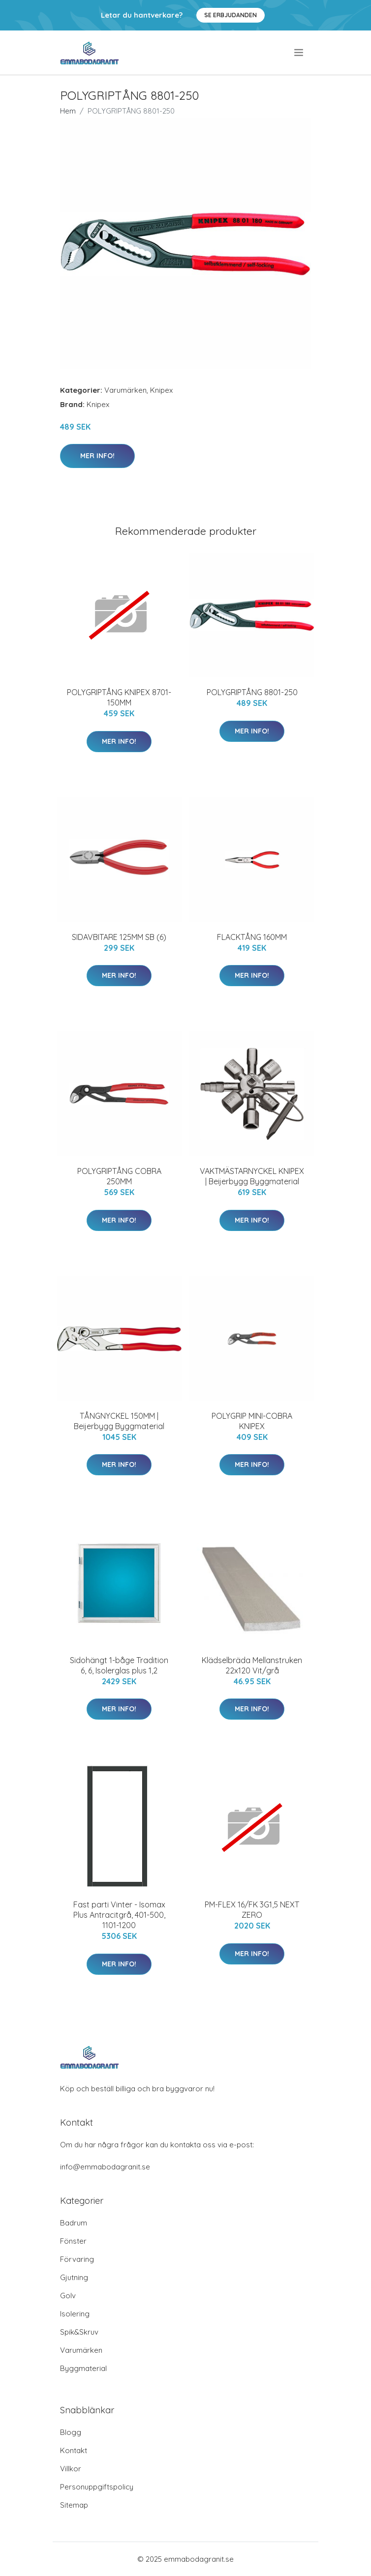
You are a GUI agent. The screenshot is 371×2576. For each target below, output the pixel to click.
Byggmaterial (83, 2368)
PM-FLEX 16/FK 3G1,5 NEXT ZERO (252, 1910)
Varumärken (125, 390)
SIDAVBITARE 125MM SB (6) (119, 937)
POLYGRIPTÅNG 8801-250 (252, 692)
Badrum (73, 2222)
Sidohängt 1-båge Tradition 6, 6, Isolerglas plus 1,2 (119, 1665)
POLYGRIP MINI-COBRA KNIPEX (252, 1421)
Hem (68, 111)
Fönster (73, 2241)
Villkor (70, 2468)
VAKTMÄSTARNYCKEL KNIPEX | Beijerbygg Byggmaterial (252, 1176)
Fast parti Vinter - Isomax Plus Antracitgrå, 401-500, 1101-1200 (119, 1915)
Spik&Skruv (79, 2332)
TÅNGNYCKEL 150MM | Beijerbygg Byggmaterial (119, 1421)
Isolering (75, 2313)
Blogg (70, 2432)
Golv (68, 2295)
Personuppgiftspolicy (96, 2486)
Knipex (161, 390)
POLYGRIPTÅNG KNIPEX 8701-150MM (119, 697)
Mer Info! (97, 455)
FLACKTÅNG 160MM (252, 937)
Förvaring (77, 2259)
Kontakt (73, 2450)
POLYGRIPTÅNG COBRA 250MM (119, 1176)
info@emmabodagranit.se (105, 2166)
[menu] (299, 52)
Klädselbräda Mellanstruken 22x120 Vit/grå (252, 1665)
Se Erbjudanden (230, 15)
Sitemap (74, 2505)
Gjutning (74, 2277)
